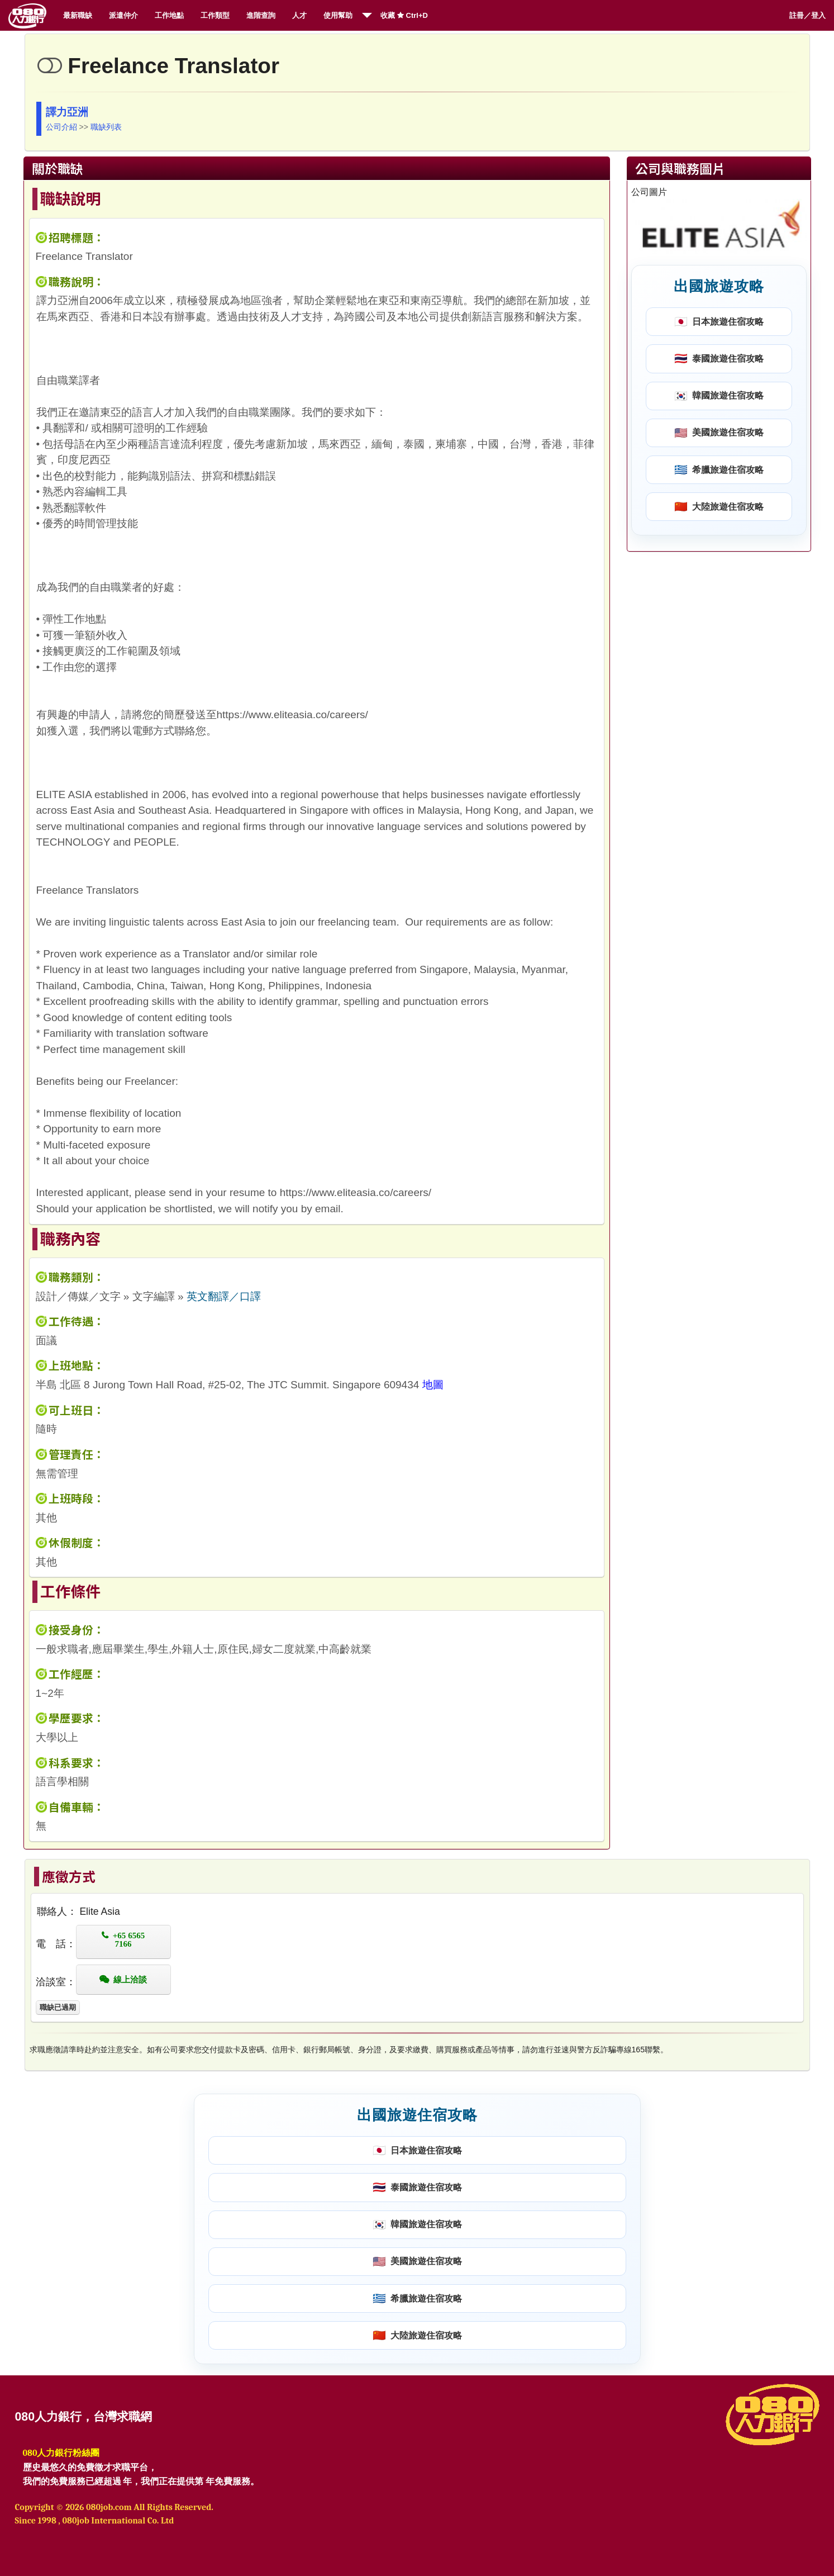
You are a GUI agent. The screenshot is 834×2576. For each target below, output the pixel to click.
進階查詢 (260, 15)
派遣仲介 (123, 15)
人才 (299, 15)
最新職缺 (77, 15)
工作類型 (215, 15)
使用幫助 (337, 15)
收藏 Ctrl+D (404, 15)
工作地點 (169, 15)
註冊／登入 (807, 15)
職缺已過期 (58, 2007)
